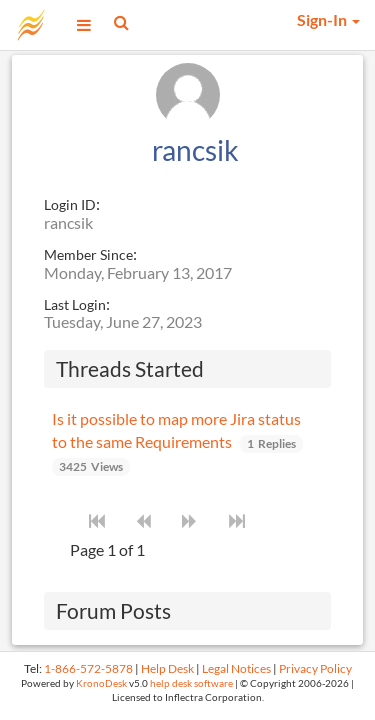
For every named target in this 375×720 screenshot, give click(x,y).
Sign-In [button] (328, 19)
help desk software (191, 683)
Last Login (75, 304)
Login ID (70, 204)
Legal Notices (236, 668)
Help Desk (167, 668)
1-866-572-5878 (88, 668)
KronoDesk (101, 683)
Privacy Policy (315, 668)
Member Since (88, 254)
